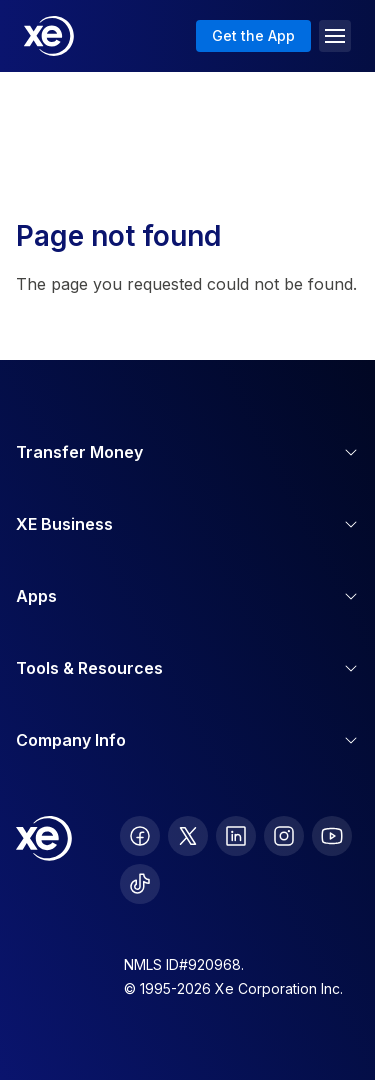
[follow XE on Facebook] (140, 836)
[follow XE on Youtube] (332, 836)
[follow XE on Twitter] (188, 836)
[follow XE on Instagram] (284, 836)
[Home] (49, 36)
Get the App (253, 35)
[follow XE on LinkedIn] (236, 836)
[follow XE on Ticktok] (140, 884)
